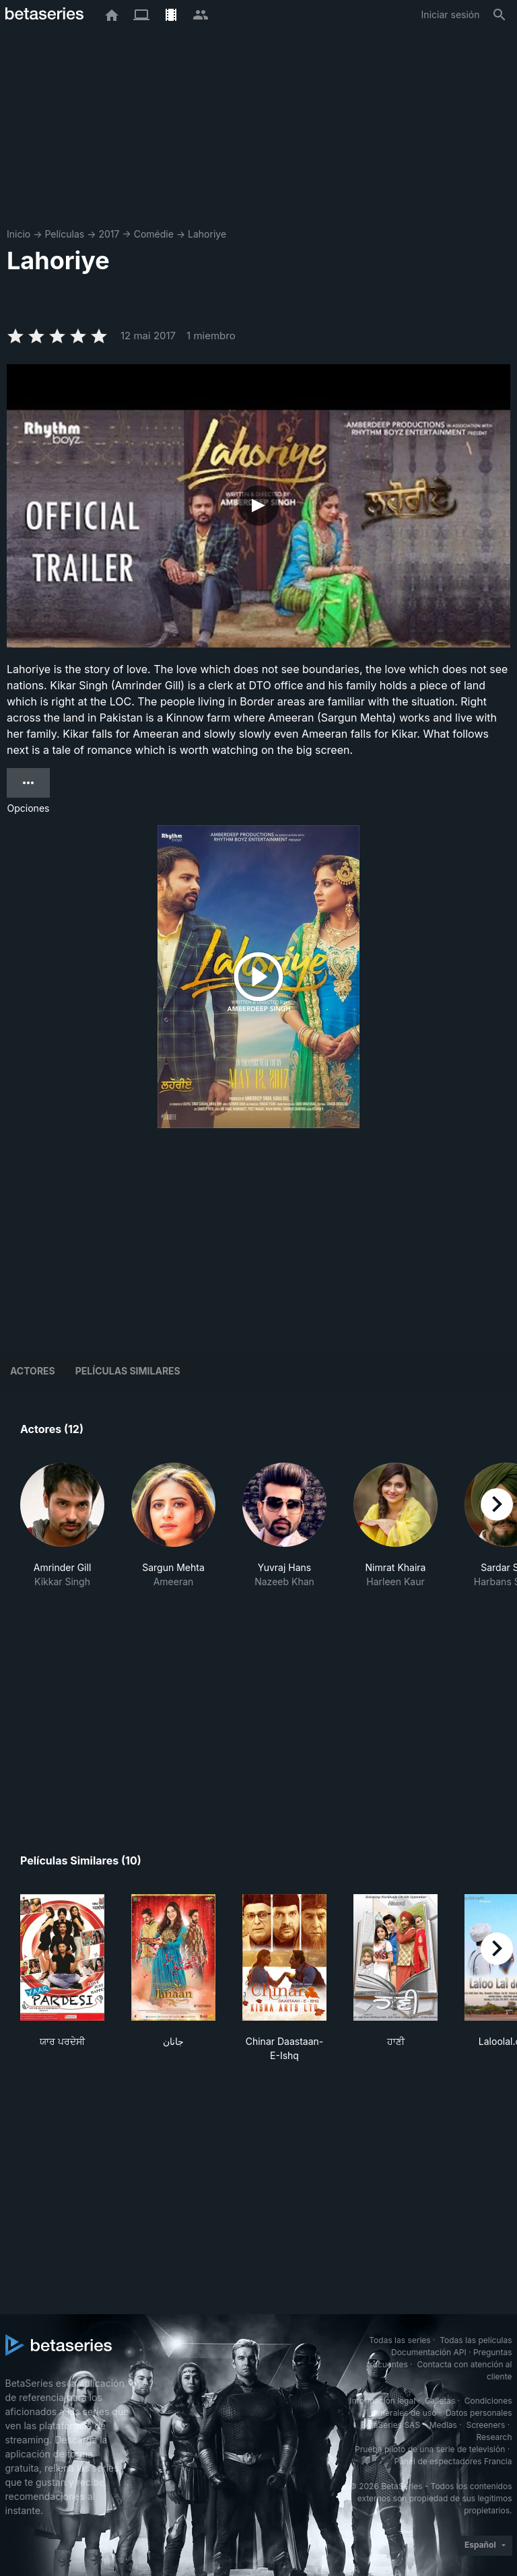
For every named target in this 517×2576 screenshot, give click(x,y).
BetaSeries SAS (390, 2425)
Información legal (382, 2401)
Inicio (18, 234)
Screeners (485, 2425)
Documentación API (429, 2352)
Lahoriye (207, 234)
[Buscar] (499, 15)
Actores (32, 1371)
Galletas (440, 2401)
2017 (108, 234)
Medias (443, 2425)
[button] (62, 1533)
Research (494, 2437)
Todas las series (399, 2340)
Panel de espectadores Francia (453, 2461)
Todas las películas (476, 2340)
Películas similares (127, 1371)
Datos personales (479, 2413)
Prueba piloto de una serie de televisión (430, 2449)
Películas (64, 234)
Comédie (154, 234)
